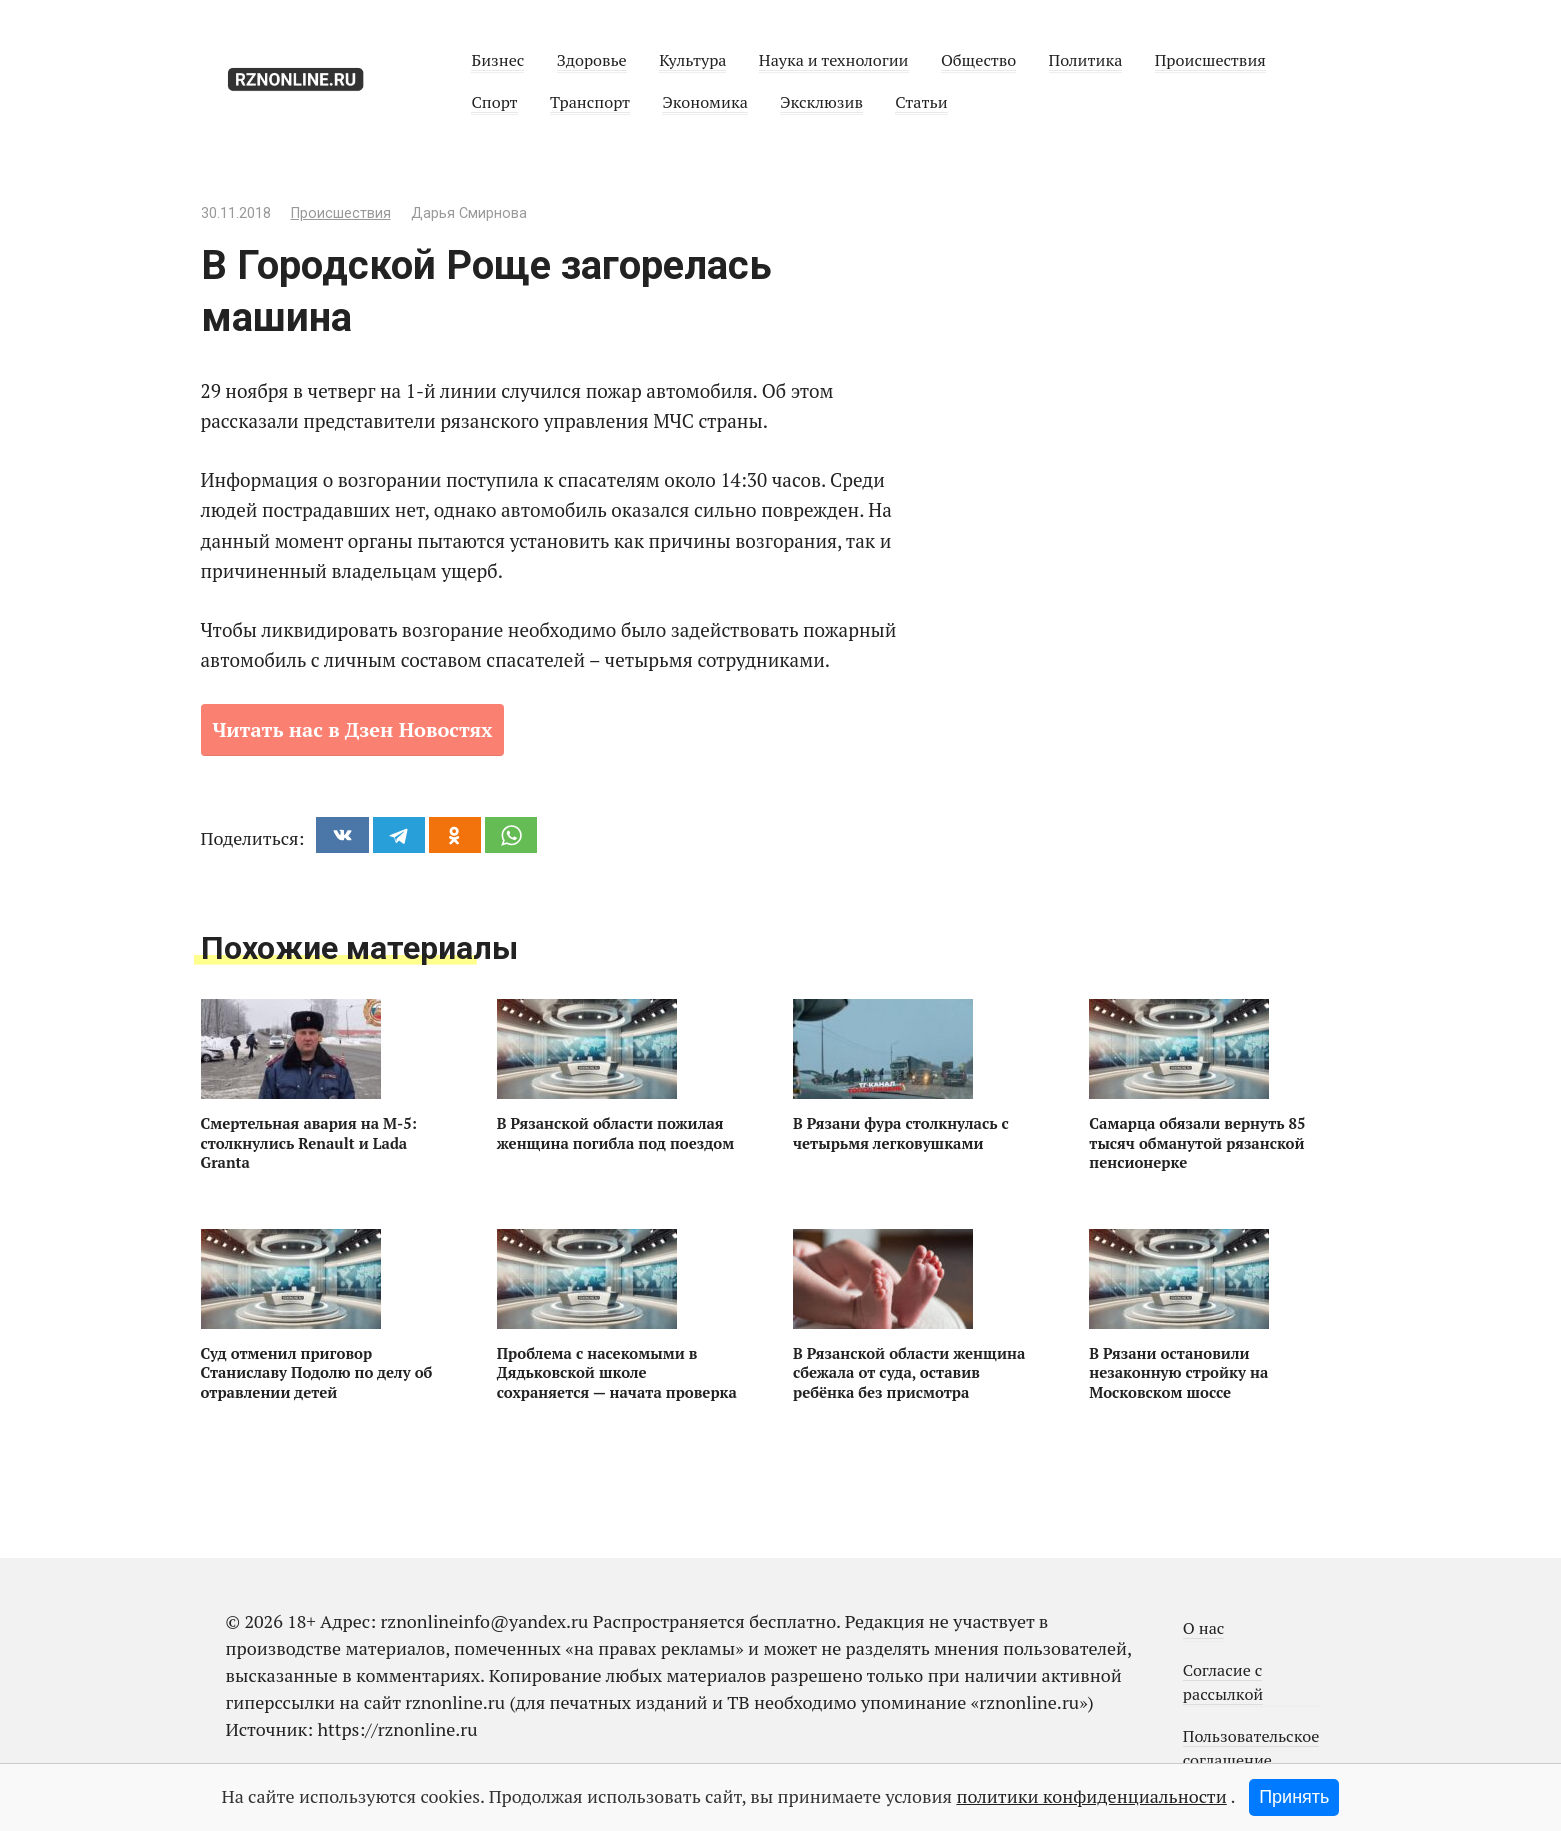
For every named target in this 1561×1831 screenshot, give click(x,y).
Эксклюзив (821, 102)
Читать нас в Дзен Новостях (353, 729)
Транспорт (590, 102)
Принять (1294, 1797)
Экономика (704, 102)
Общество (978, 60)
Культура (692, 60)
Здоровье (592, 60)
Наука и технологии (834, 60)
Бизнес (497, 60)
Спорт (494, 102)
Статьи (921, 102)
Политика (1086, 60)
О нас (1204, 1628)
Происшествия (1210, 60)
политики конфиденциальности (1091, 1796)
